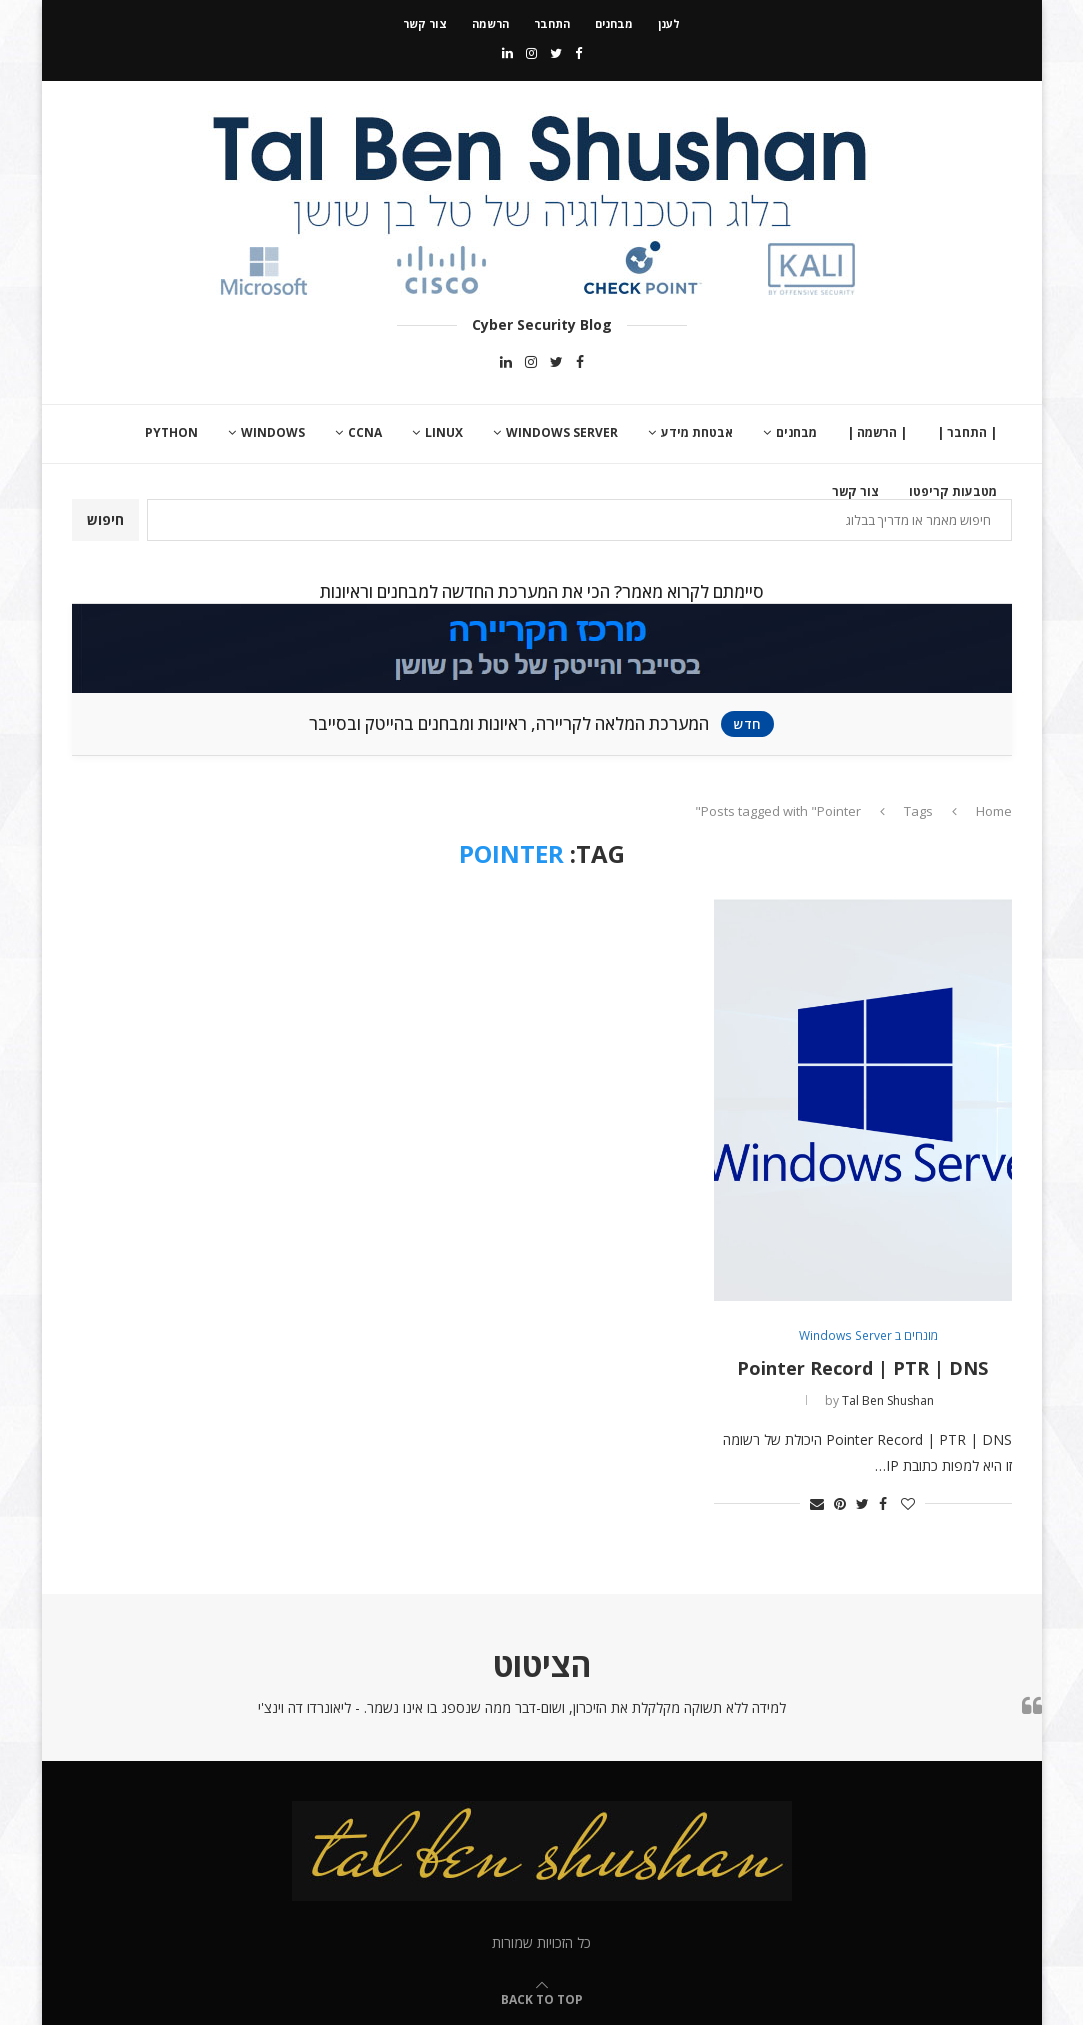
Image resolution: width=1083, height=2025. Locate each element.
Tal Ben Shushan (888, 1400)
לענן (669, 23)
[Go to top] (542, 1998)
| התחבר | (967, 432)
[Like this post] (908, 1503)
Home (994, 811)
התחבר (552, 23)
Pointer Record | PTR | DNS (862, 1368)
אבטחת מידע (697, 432)
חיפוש (105, 519)
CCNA (365, 432)
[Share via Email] (817, 1503)
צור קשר (425, 23)
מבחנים (614, 23)
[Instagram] (531, 53)
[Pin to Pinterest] (840, 1503)
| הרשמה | (877, 432)
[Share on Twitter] (862, 1503)
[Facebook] (578, 53)
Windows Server (562, 432)
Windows (273, 432)
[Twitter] (556, 53)
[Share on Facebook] (883, 1503)
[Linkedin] (507, 53)
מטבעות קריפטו (953, 491)
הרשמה (490, 23)
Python (171, 432)
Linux (444, 432)
